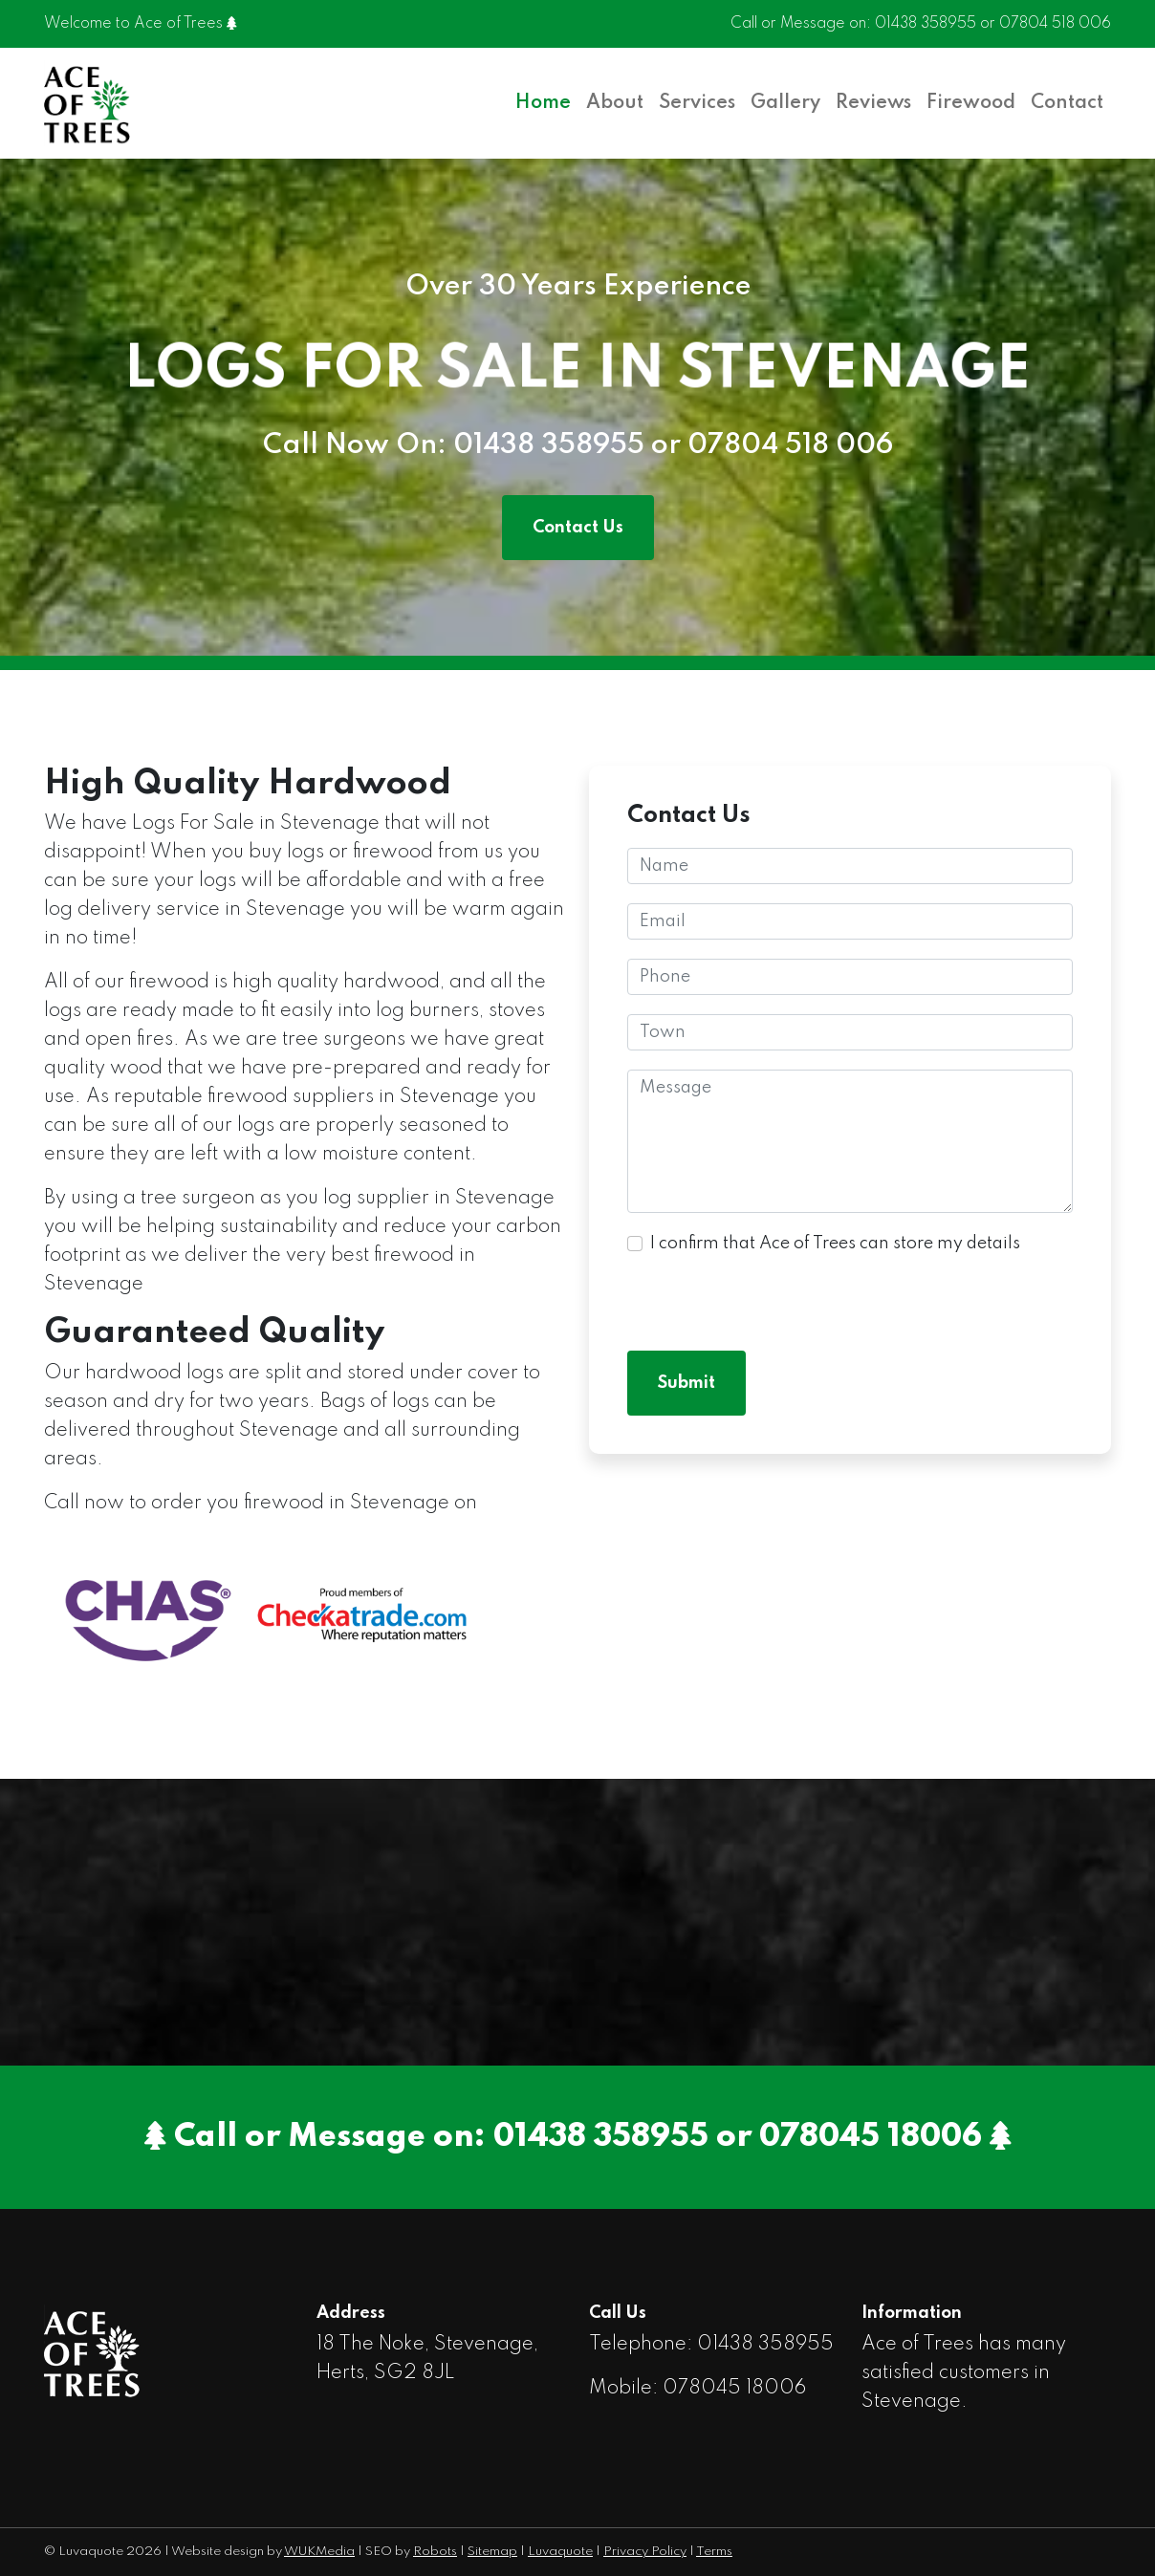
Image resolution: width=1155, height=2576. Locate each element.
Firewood (970, 103)
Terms (714, 2551)
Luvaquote (560, 2551)
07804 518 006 (1055, 24)
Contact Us (578, 527)
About (614, 103)
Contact (1067, 103)
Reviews (873, 103)
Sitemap (492, 2551)
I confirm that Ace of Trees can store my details (835, 1243)
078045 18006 (870, 2137)
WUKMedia (319, 2551)
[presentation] (772, 1294)
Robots (435, 2551)
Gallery (785, 103)
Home (543, 103)
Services (697, 103)
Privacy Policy (644, 2551)
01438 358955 (925, 24)
